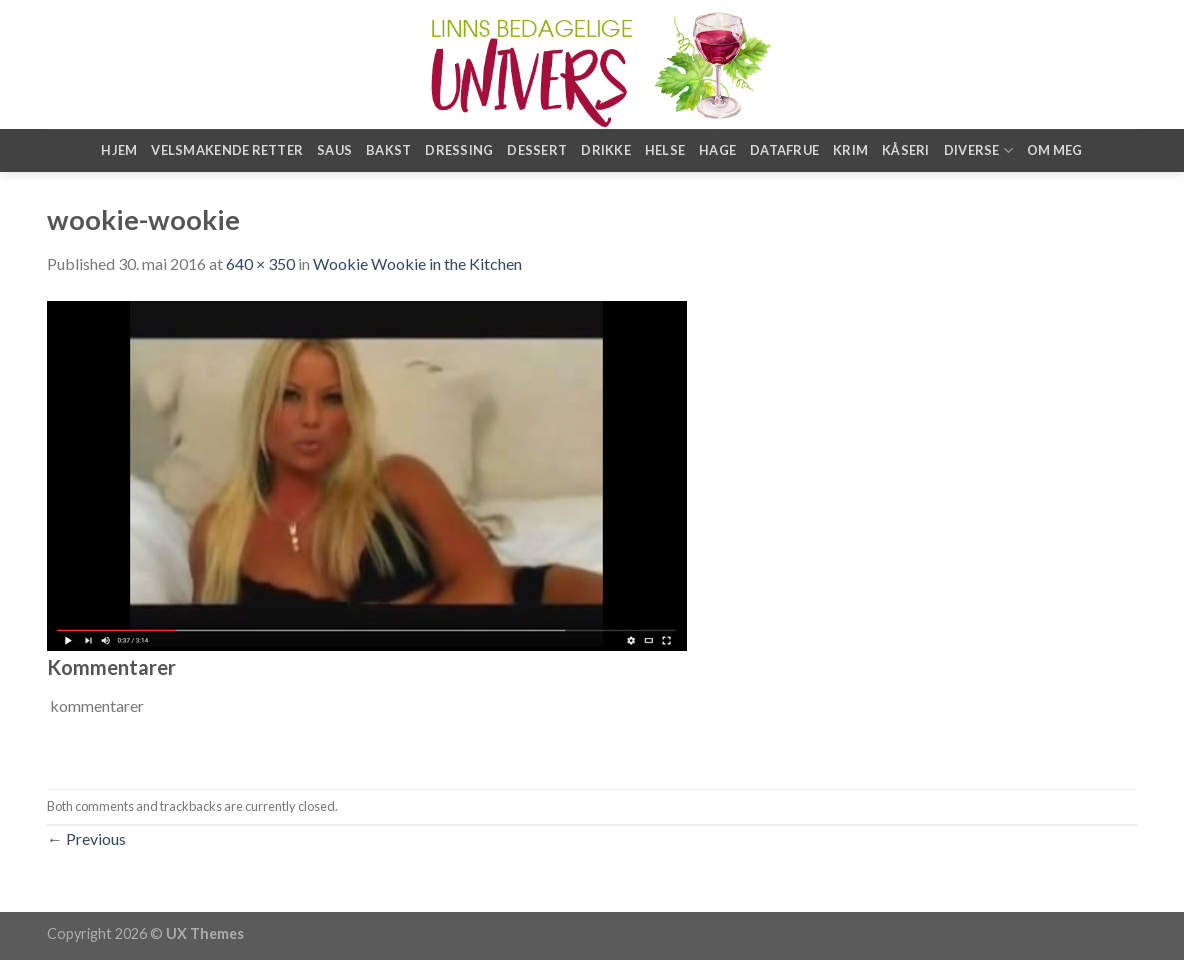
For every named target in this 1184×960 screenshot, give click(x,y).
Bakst (388, 150)
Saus (334, 150)
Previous (86, 838)
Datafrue (784, 150)
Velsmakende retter (227, 150)
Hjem (119, 150)
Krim (850, 150)
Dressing (459, 150)
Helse (665, 150)
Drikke (606, 150)
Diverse (978, 150)
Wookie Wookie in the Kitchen (417, 263)
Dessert (537, 150)
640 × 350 (260, 263)
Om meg (1055, 150)
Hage (717, 150)
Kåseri (906, 150)
